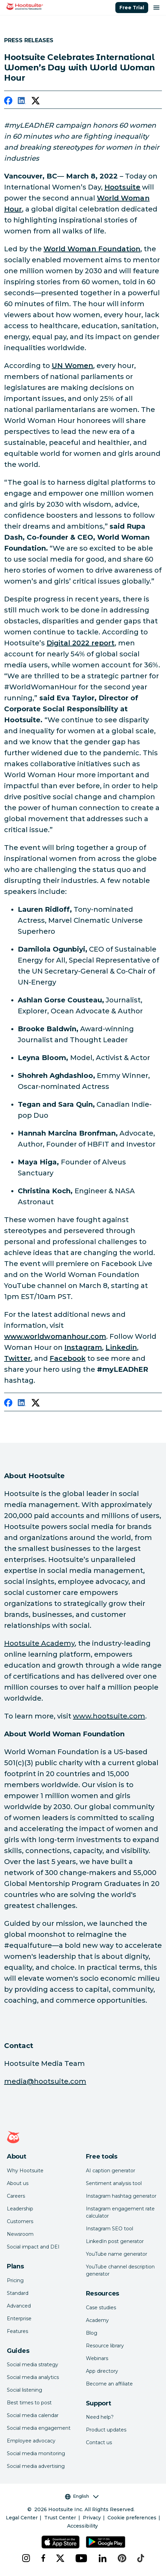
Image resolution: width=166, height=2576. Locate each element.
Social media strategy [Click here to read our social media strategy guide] (32, 2364)
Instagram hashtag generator (121, 2196)
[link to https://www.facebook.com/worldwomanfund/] (67, 1358)
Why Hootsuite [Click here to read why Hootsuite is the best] (25, 2170)
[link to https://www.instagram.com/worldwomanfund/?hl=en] (83, 1347)
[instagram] (26, 2558)
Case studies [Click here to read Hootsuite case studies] (101, 2307)
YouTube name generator (116, 2254)
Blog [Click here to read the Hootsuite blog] (91, 2333)
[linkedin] (22, 101)
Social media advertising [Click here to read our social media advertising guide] (36, 2466)
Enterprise (19, 2318)
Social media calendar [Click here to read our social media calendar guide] (33, 2415)
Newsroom (20, 2234)
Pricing (15, 2280)
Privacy (92, 2518)
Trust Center (60, 2518)
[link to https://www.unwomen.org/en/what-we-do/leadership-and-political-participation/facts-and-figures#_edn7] (72, 365)
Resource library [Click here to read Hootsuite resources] (105, 2346)
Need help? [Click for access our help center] (100, 2417)
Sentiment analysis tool (114, 2183)
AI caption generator (110, 2170)
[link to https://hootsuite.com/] (122, 187)
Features (17, 2331)
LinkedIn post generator (115, 2241)
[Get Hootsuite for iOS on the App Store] (60, 2542)
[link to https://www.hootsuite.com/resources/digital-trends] (81, 643)
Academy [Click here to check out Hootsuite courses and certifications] (97, 2320)
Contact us (99, 2442)
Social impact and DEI (33, 2247)
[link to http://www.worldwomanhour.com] (55, 1336)
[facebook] (8, 101)
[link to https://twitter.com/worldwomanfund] (17, 1358)
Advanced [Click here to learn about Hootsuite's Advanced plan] (19, 2306)
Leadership (20, 2209)
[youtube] (81, 2558)
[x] (60, 2558)
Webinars (97, 2358)
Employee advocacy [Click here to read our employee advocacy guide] (31, 2441)
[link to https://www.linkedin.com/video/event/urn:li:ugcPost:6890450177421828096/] (121, 1347)
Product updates (106, 2430)
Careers (16, 2196)
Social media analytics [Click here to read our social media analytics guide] (33, 2377)
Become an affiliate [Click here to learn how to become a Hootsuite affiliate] (109, 2384)
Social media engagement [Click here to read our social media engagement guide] (39, 2428)
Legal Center (22, 2518)
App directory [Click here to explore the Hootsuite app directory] (102, 2371)
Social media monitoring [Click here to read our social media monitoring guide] (36, 2453)
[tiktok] (141, 2558)
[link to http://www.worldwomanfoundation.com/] (91, 249)
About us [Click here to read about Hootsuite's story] (17, 2183)
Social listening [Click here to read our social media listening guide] (24, 2390)
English (82, 2496)
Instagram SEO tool (109, 2229)
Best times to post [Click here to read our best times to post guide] (29, 2403)
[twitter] (35, 101)
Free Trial (131, 7)
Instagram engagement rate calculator (120, 2212)
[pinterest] (122, 2558)
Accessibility (82, 2526)
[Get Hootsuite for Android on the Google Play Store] (105, 2542)
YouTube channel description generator (120, 2270)
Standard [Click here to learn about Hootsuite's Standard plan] (17, 2293)
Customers (20, 2221)
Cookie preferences (131, 2518)
